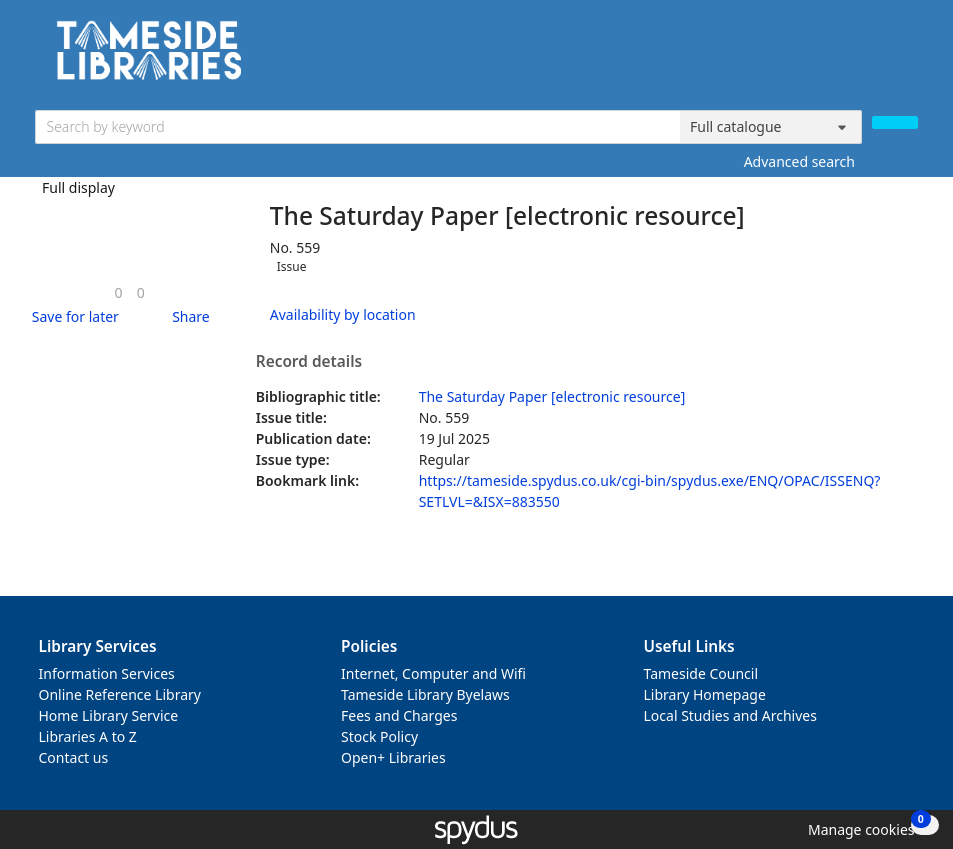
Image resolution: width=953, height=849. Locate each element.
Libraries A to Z (88, 736)
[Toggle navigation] (907, 57)
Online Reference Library (120, 694)
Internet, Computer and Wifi (433, 673)
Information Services (107, 673)
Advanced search (799, 161)
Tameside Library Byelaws (425, 694)
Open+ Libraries (393, 757)
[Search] (895, 122)
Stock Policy (379, 736)
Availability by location (343, 314)
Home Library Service (109, 715)
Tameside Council (701, 673)
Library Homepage (705, 694)
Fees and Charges (399, 715)
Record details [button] (309, 362)
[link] (119, 292)
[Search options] (771, 127)
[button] (72, 316)
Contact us (74, 757)
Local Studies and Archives (730, 715)
